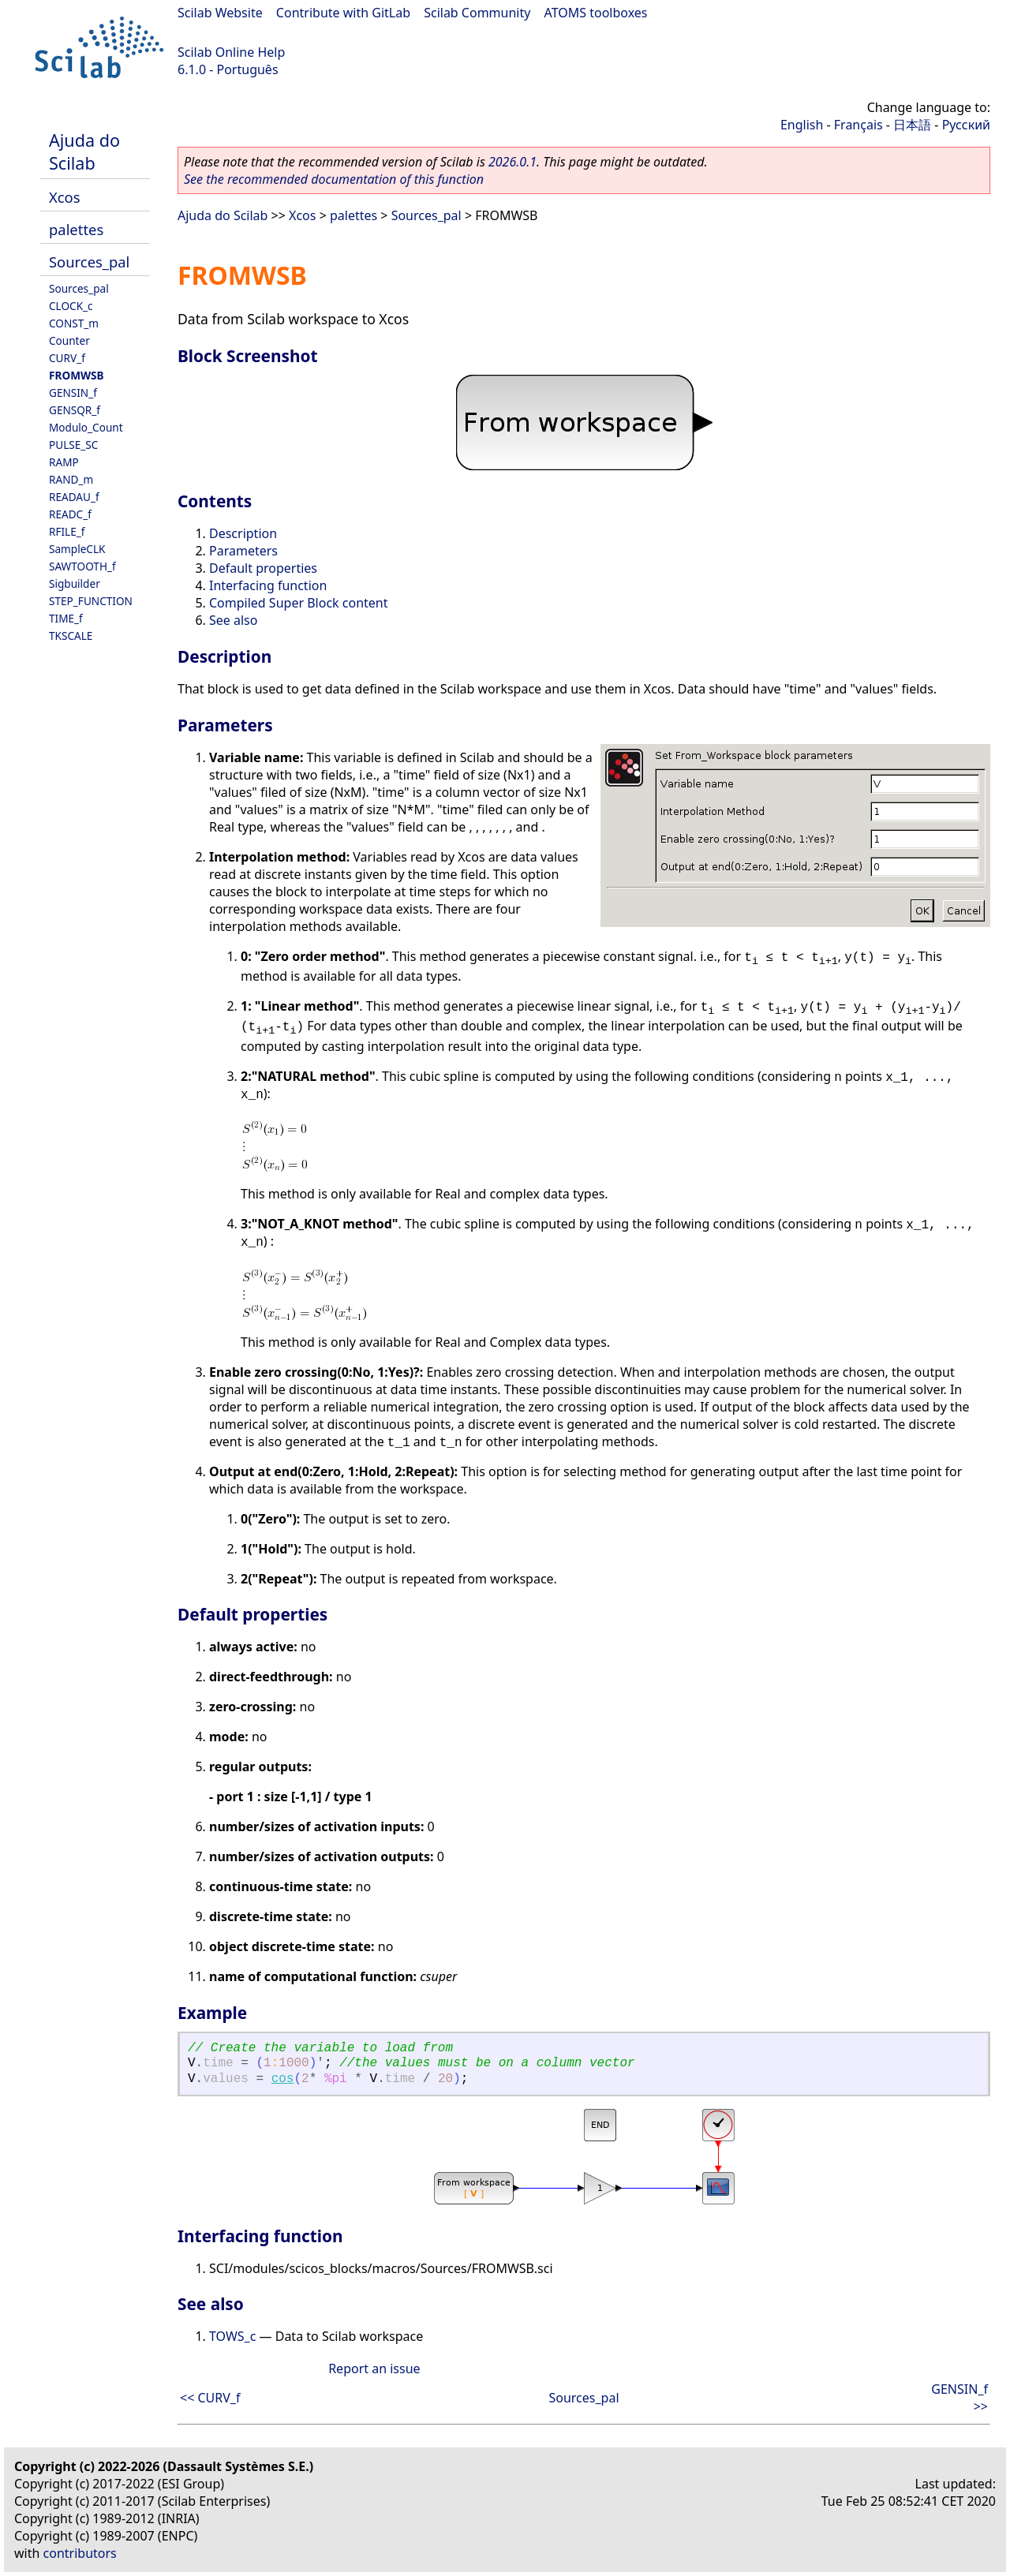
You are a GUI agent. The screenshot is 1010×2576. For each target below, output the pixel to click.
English (801, 124)
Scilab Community (477, 12)
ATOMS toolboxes (596, 12)
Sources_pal (89, 261)
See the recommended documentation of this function (334, 179)
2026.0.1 (512, 161)
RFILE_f (67, 531)
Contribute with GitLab (343, 12)
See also (233, 620)
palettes (76, 229)
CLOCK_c (71, 305)
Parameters (243, 550)
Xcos (64, 197)
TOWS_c (232, 2336)
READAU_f (74, 496)
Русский (966, 124)
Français (858, 124)
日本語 (912, 124)
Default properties (263, 568)
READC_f (70, 514)
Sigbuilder (74, 583)
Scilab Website (220, 12)
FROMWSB (76, 375)
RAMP (64, 461)
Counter (69, 340)
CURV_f (67, 357)
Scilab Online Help (231, 52)
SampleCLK (77, 548)
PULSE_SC (73, 444)
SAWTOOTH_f (82, 566)
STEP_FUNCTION (91, 600)
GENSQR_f (74, 409)
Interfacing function (268, 585)
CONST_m (74, 323)
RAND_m (71, 479)
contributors (80, 2553)
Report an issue (374, 2368)
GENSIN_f (73, 392)
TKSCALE (70, 635)
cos (282, 2079)
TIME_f (66, 618)
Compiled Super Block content (298, 602)
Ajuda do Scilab (84, 151)
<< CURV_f (210, 2397)
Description (243, 533)
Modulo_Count (86, 427)
